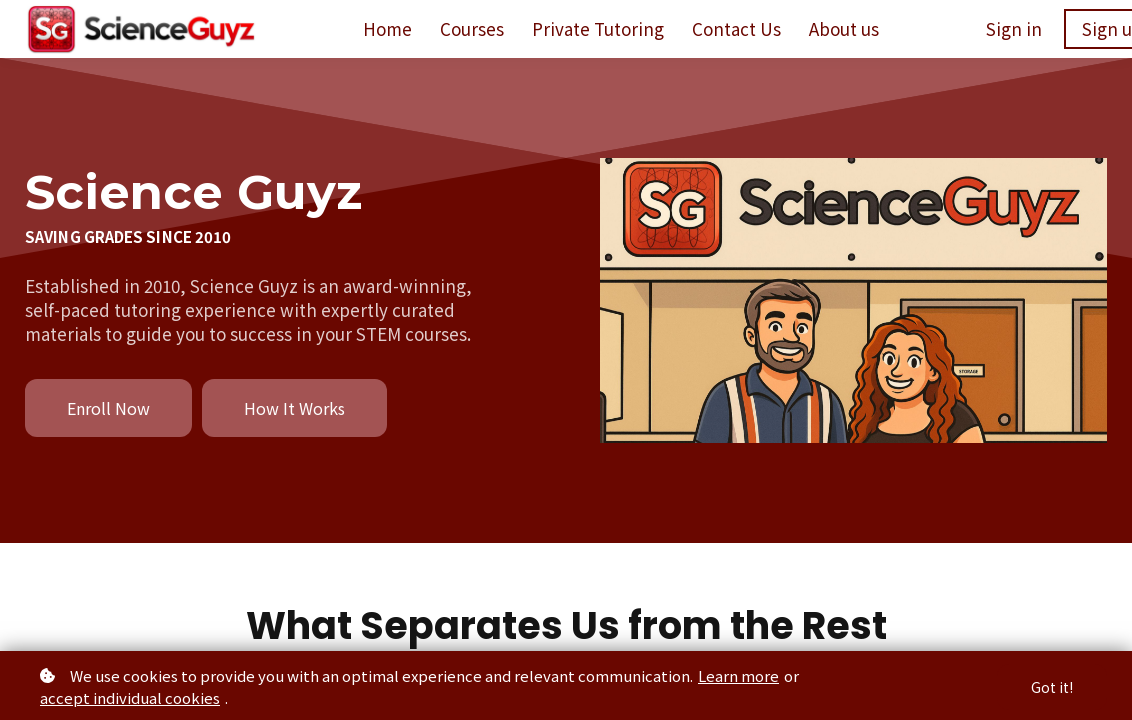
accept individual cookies (130, 697)
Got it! (1052, 687)
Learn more (738, 675)
